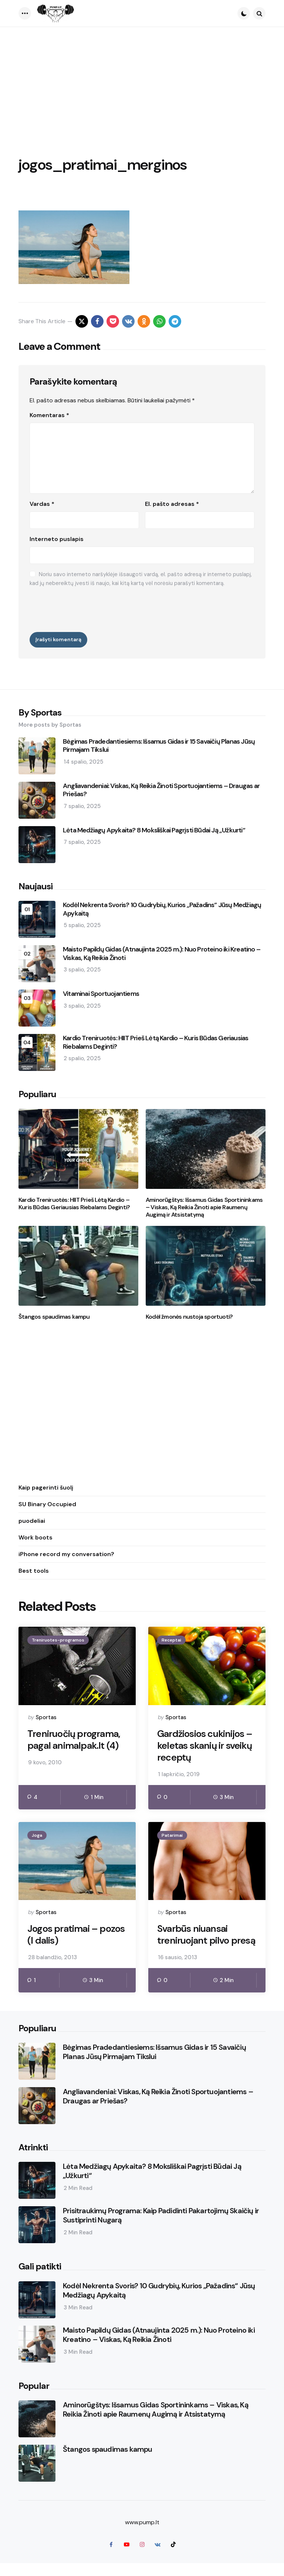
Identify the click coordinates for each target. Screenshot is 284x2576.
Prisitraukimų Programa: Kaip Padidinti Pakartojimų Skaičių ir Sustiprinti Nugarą (161, 2229)
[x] (81, 321)
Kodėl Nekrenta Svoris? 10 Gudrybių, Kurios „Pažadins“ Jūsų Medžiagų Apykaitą (162, 909)
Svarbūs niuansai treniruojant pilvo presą (193, 1942)
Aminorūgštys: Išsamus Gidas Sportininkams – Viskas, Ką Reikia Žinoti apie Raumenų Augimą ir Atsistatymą (204, 1207)
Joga (37, 1836)
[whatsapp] (159, 321)
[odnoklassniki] (144, 321)
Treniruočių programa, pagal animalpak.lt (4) (74, 1740)
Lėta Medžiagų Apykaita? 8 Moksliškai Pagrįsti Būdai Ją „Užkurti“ (154, 830)
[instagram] (142, 2557)
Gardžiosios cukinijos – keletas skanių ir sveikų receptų (205, 1746)
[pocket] (112, 321)
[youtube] (126, 2557)
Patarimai (172, 1836)
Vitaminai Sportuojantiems (101, 994)
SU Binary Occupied (47, 1504)
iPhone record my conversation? (66, 1554)
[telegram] (175, 321)
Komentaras (49, 415)
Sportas (46, 1717)
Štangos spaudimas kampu (54, 1317)
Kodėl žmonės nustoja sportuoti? (189, 1317)
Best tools (33, 1571)
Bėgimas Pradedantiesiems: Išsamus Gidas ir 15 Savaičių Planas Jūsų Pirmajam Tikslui (159, 745)
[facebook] (97, 321)
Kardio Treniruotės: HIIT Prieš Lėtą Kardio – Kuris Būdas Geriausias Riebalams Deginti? (155, 1042)
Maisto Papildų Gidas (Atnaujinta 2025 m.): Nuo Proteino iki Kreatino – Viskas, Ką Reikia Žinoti (161, 953)
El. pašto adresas (172, 504)
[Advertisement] (142, 82)
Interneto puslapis (57, 539)
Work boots (35, 1537)
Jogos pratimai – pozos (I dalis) (76, 1936)
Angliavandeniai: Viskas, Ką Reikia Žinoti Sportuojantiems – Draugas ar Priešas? (161, 790)
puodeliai (31, 1521)
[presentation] (86, 608)
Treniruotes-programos (58, 1640)
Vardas (42, 504)
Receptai (171, 1640)
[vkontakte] (128, 321)
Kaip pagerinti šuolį (45, 1487)
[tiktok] (173, 2557)
